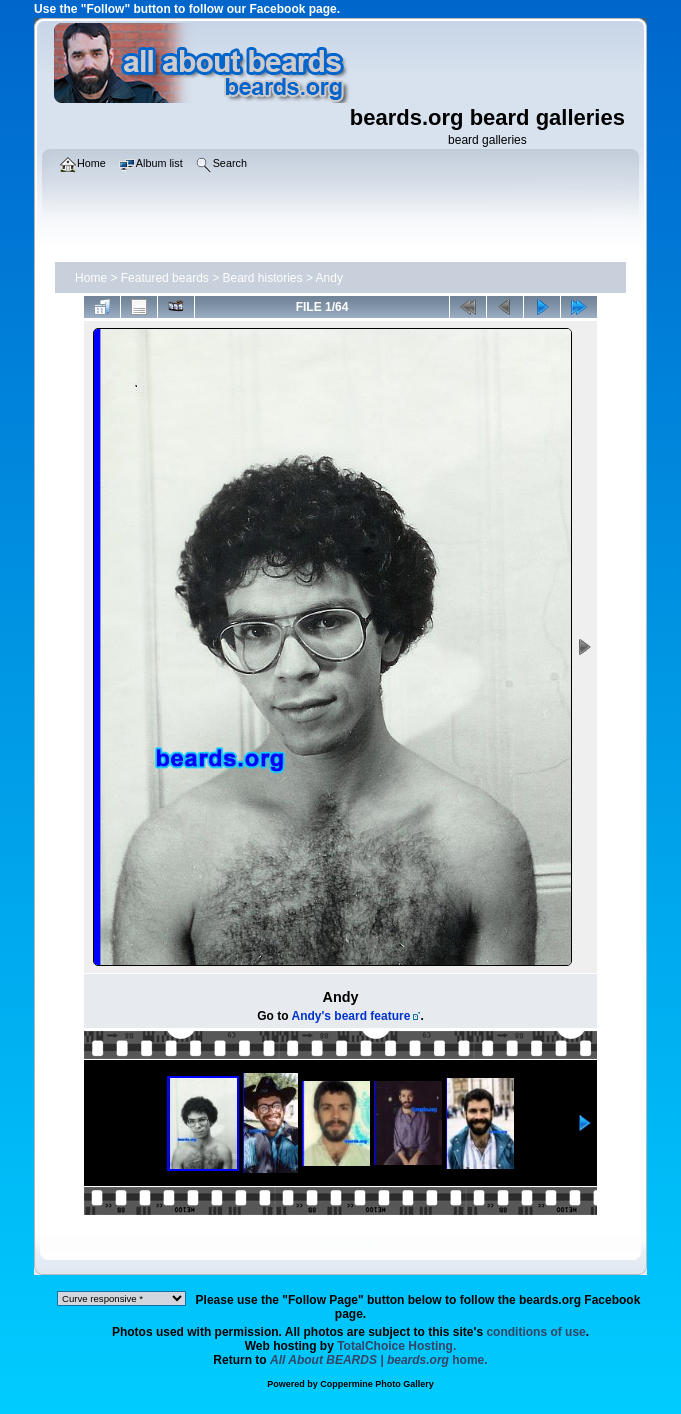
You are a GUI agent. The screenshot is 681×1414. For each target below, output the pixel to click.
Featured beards (165, 278)
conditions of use (535, 1332)
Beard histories (263, 278)
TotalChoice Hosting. (396, 1346)
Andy (329, 278)
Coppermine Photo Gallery (377, 1384)
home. (379, 1360)
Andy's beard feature (350, 1016)
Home (91, 278)
